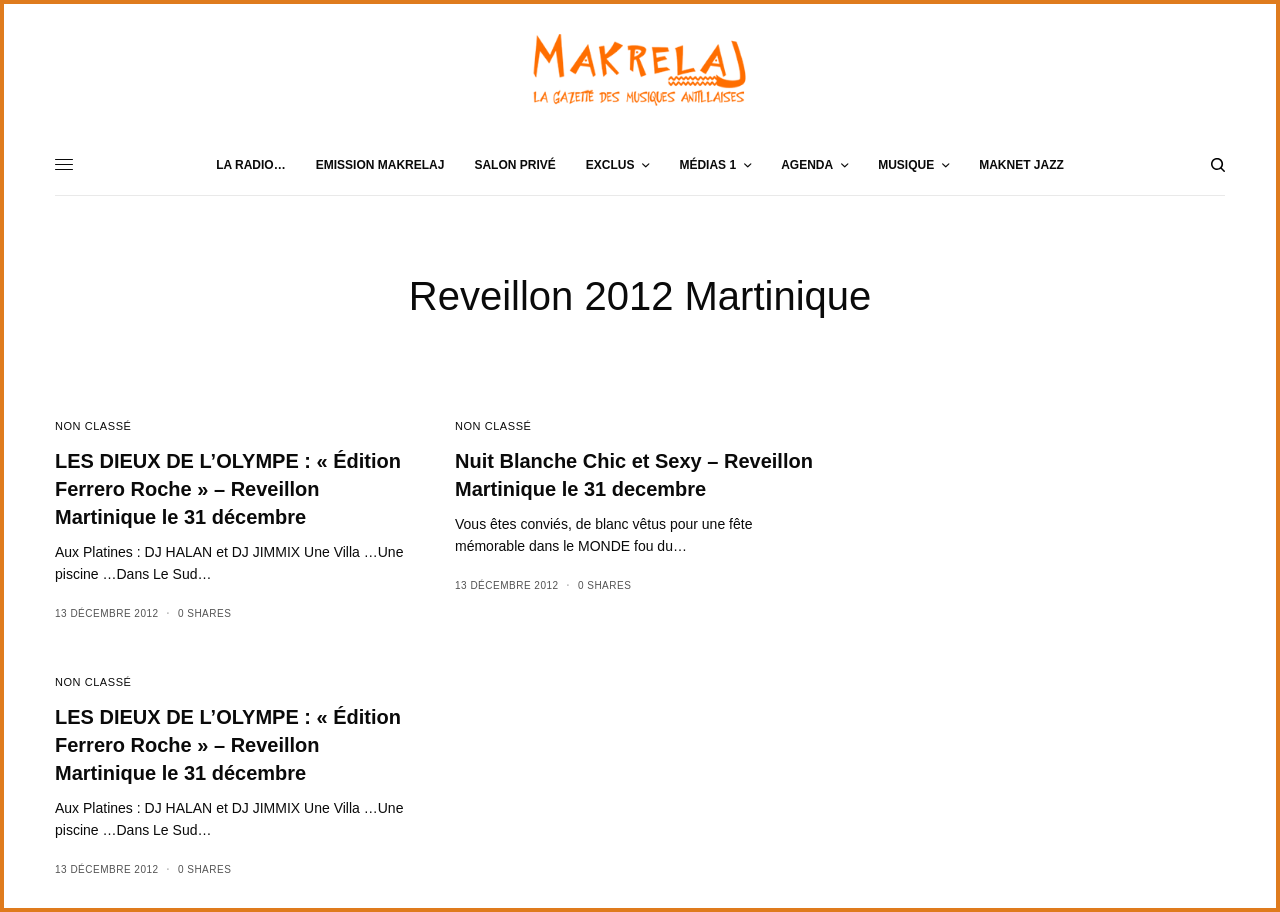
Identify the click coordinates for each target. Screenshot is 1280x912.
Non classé (93, 426)
